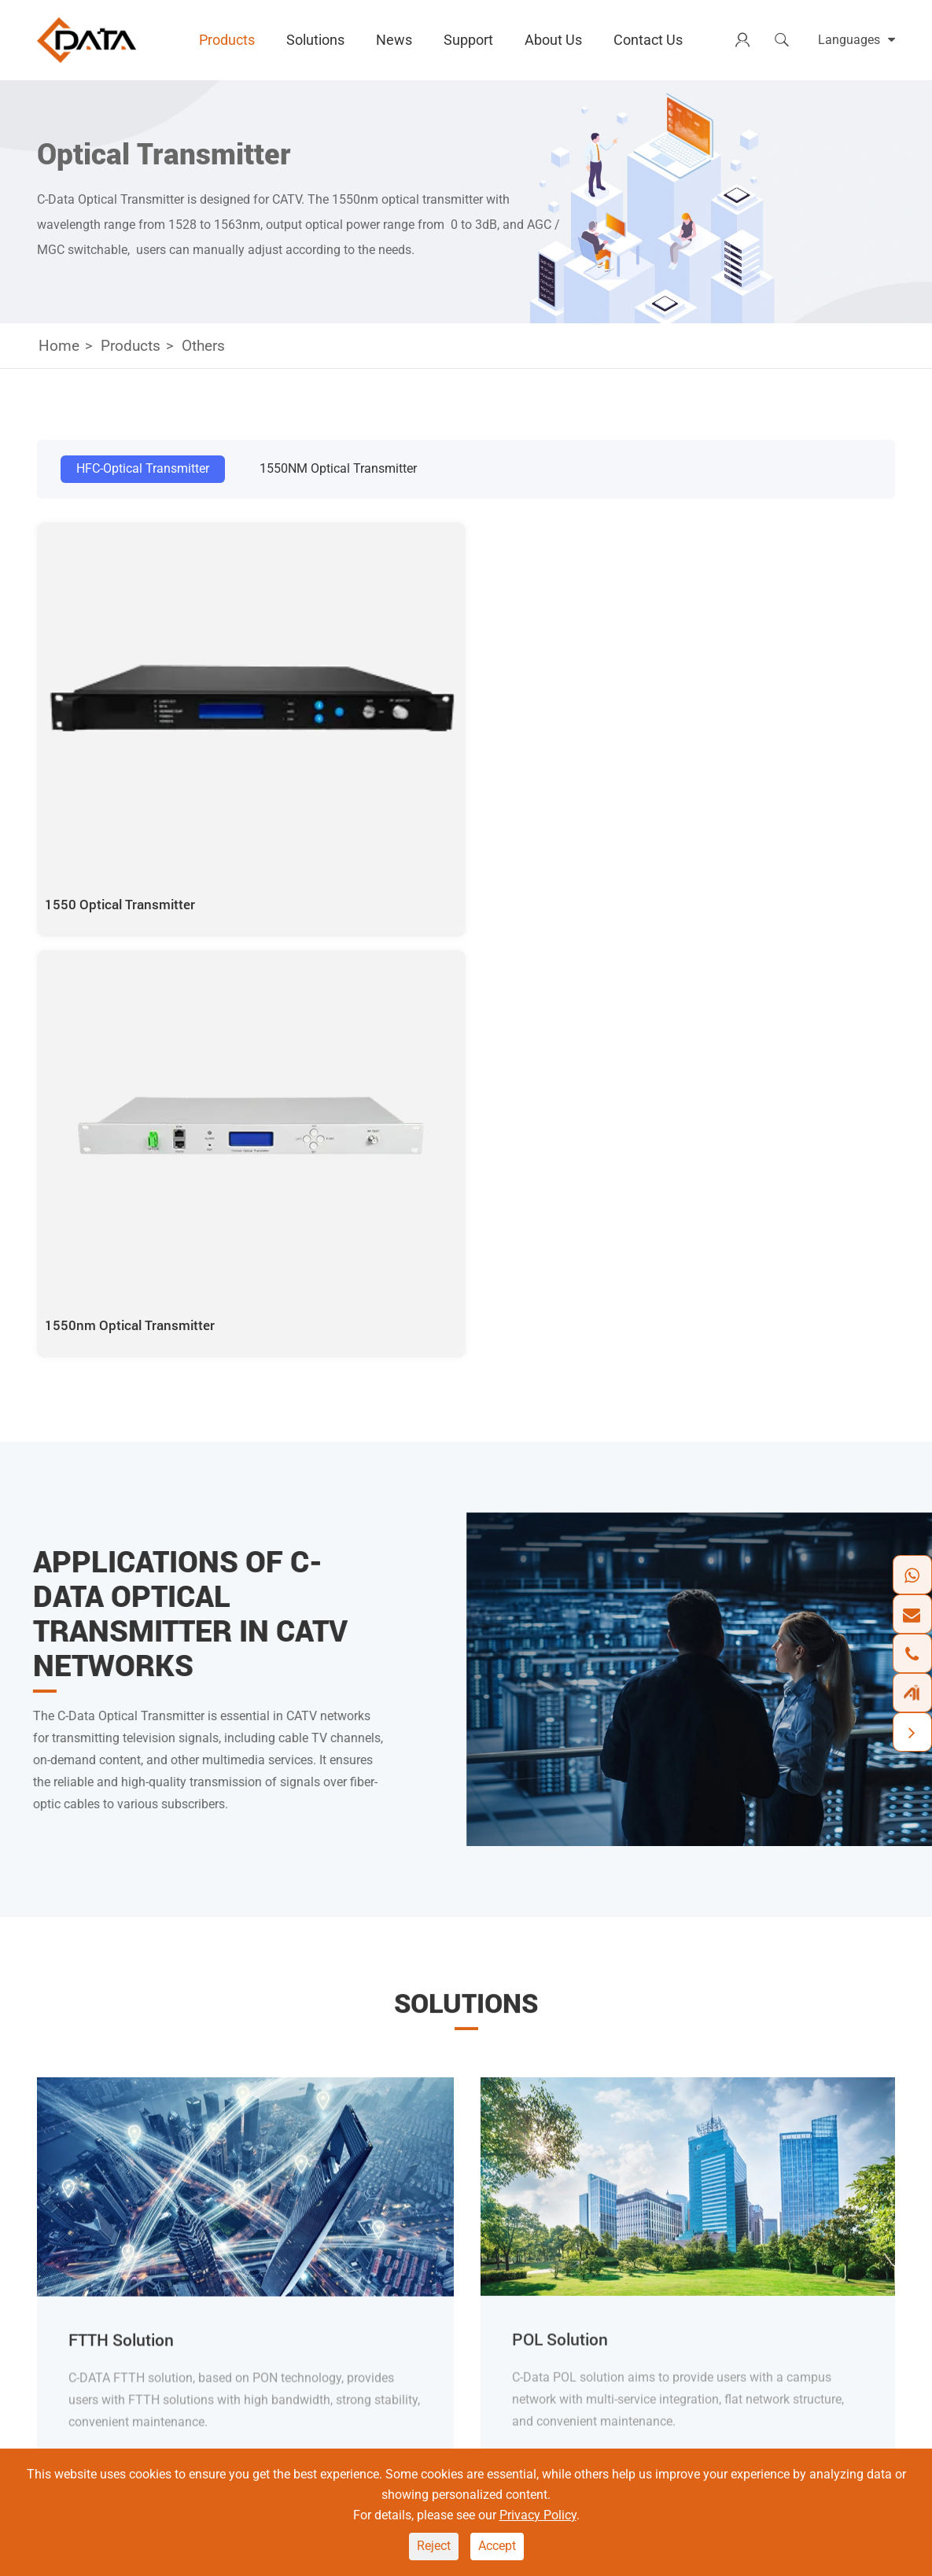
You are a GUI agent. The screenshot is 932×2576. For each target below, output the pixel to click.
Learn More (107, 1831)
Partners (821, 2298)
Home (59, 346)
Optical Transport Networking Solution (493, 2191)
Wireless (305, 2245)
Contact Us (648, 39)
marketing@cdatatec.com (132, 2338)
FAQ (651, 2298)
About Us (553, 39)
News (394, 39)
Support (468, 39)
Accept (497, 2545)
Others (203, 346)
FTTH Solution (124, 1711)
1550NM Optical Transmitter (338, 468)
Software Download (695, 2272)
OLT (293, 2191)
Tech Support (677, 2218)
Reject (434, 2545)
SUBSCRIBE (841, 2016)
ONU (295, 2218)
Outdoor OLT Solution (447, 2298)
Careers (819, 2272)
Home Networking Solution (462, 2245)
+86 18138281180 (112, 2282)
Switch (301, 2272)
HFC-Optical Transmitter (142, 468)
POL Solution (424, 2272)
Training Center (682, 2325)
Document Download (698, 2245)
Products (227, 39)
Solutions (315, 39)
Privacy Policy (538, 2515)
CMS (653, 2191)
